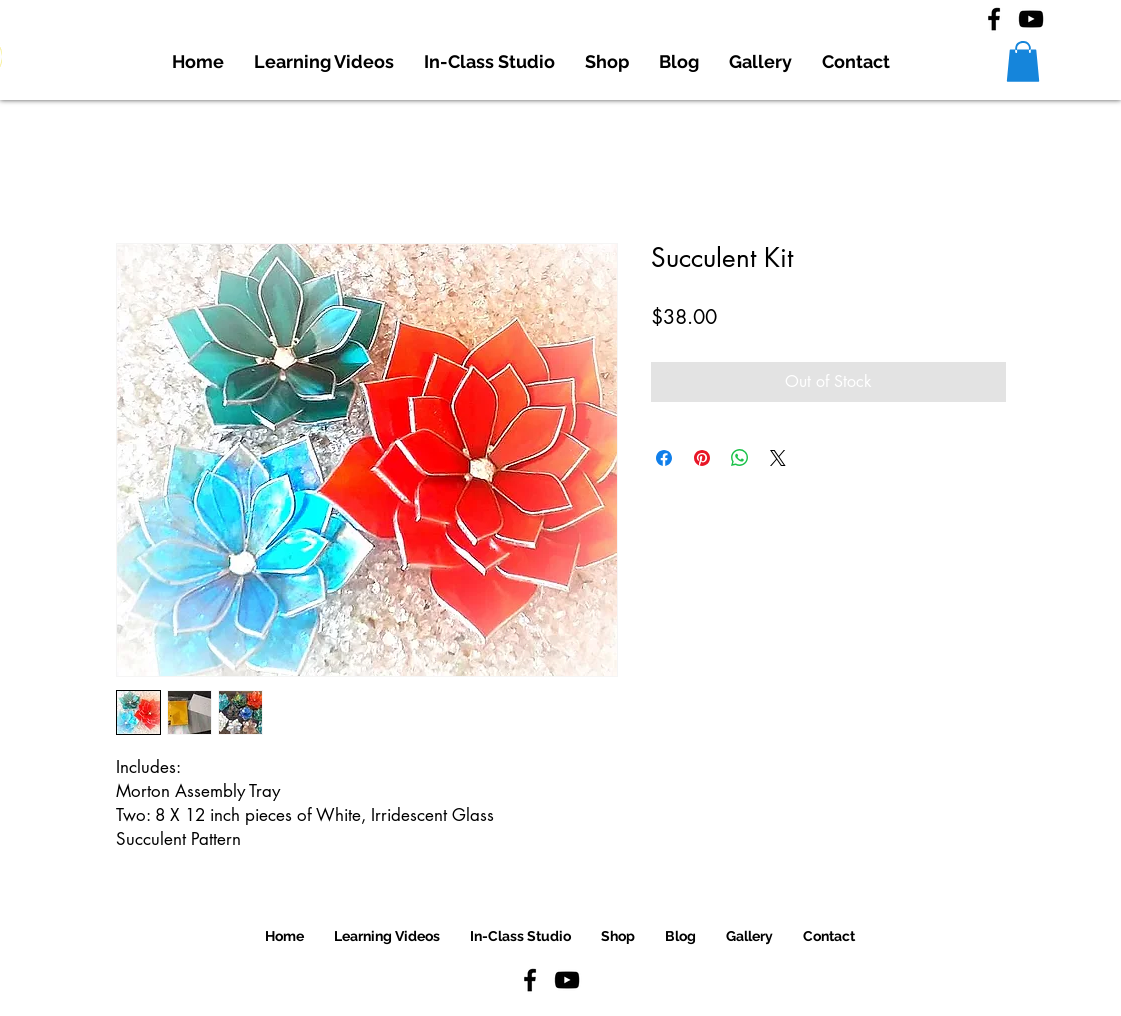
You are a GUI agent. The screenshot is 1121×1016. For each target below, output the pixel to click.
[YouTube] (1031, 19)
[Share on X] (778, 458)
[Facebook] (994, 19)
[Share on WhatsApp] (740, 458)
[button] (1023, 61)
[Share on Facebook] (664, 458)
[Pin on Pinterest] (702, 458)
